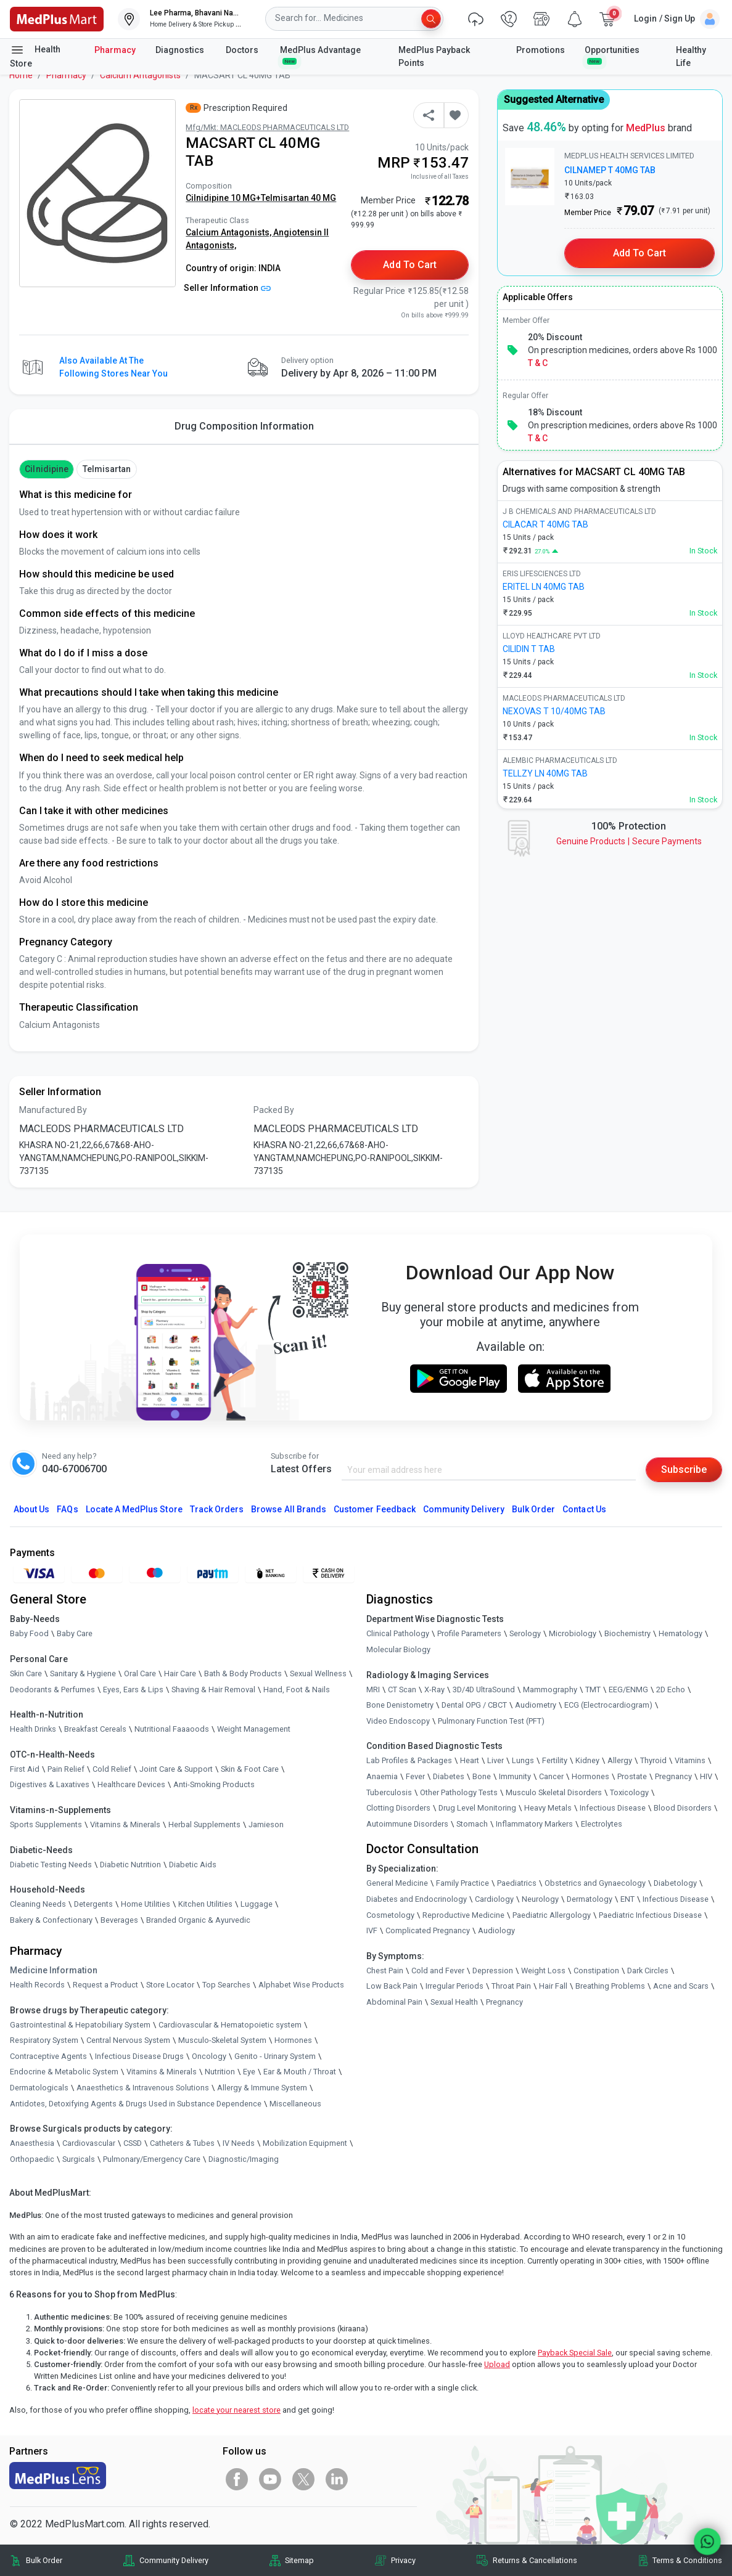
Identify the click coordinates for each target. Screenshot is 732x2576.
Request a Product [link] (105, 1984)
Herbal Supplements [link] (204, 1824)
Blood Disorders (683, 1807)
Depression (492, 1970)
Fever (415, 1776)
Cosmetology (390, 1915)
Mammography (550, 1689)
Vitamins (690, 1760)
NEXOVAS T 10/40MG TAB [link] (554, 711)
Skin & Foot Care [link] (250, 1769)
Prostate (632, 1776)
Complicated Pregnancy (427, 1930)
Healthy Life (691, 56)
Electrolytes (601, 1823)
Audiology (496, 1930)
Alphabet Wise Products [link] (301, 1984)
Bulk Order (533, 1509)
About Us (31, 1509)
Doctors (243, 50)
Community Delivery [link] (173, 2560)
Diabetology (675, 1883)
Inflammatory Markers (534, 1823)
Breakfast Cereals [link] (95, 1729)
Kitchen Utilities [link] (205, 1904)
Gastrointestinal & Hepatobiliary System (80, 2024)
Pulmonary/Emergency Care (151, 2159)
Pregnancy (673, 1776)
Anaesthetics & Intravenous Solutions (142, 2087)
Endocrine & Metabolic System (64, 2071)
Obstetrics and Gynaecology (595, 1883)
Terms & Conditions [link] (687, 2560)
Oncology (209, 2056)
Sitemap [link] (299, 2560)
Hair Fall (553, 1986)
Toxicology (629, 1792)
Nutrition (220, 2071)
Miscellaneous (295, 2103)
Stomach (472, 1823)
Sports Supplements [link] (46, 1824)
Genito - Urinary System (275, 2056)
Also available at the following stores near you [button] (113, 367)
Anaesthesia (32, 2143)
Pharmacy (115, 50)
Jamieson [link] (266, 1824)
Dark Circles (647, 1970)
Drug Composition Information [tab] (244, 426)
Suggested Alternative (554, 99)
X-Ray (434, 1689)
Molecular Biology (398, 1649)
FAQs (67, 1509)
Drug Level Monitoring (477, 1807)
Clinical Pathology (397, 1633)
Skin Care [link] (26, 1673)
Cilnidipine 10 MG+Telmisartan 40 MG (261, 198)
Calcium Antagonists (140, 75)
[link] (57, 18)
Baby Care (75, 1633)
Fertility (554, 1760)
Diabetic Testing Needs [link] (51, 1864)
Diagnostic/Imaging (243, 2159)
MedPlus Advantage (321, 55)
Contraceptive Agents (48, 2056)
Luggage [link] (257, 1904)
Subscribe (684, 1469)
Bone (481, 1776)
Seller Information (227, 288)
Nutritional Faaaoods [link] (171, 1729)
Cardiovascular (88, 2143)
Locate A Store (134, 1509)
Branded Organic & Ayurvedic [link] (198, 1920)
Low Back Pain (391, 1986)
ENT (627, 1899)
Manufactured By (53, 1110)
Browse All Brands (288, 1509)
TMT (593, 1689)
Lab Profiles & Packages (409, 1760)
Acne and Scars (681, 1986)
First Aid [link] (24, 1769)
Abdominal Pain (394, 2002)
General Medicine (397, 1883)
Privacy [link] (403, 2560)
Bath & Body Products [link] (243, 1673)
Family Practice (462, 1883)
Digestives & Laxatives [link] (49, 1784)
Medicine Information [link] (53, 1970)
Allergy (619, 1760)
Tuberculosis (389, 1792)
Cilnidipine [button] (46, 469)
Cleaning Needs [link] (38, 1904)
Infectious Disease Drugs (139, 2056)
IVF (371, 1930)
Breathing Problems (610, 1986)
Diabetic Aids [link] (192, 1864)
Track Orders (217, 1509)
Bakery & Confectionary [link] (51, 1920)
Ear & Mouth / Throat (299, 2071)
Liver (495, 1760)
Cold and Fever (437, 1970)
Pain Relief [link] (65, 1769)
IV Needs (239, 2143)
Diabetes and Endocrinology (416, 1899)
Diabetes (448, 1776)
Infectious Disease (613, 1807)
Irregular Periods (454, 1986)
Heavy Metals (548, 1807)
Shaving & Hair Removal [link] (213, 1689)
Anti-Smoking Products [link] (214, 1784)
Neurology (540, 1899)
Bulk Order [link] (44, 2560)
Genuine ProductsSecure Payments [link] (629, 841)
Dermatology (589, 1899)
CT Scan (402, 1689)
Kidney (587, 1760)
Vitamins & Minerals (161, 2071)
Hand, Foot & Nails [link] (296, 1689)
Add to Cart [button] (410, 265)
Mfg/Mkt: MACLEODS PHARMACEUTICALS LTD (267, 127)
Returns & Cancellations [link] (535, 2560)
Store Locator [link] (170, 1984)
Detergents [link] (93, 1904)
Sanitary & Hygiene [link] (83, 1673)
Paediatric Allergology (551, 1915)
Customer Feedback (375, 1509)
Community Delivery (463, 1509)
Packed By (273, 1110)
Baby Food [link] (29, 1633)
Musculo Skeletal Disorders (554, 1792)
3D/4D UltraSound (484, 1689)
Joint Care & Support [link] (176, 1769)
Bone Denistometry (400, 1705)
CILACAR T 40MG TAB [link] (545, 524)
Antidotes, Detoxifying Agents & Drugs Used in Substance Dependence (135, 2103)
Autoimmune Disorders (407, 1823)
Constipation (596, 1970)
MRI (373, 1689)
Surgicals (78, 2159)
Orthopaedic (32, 2159)
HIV (706, 1776)
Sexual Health (454, 2002)
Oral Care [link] (140, 1673)
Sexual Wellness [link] (318, 1673)
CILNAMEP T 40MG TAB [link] (610, 170)
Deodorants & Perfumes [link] (52, 1689)
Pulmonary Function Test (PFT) (491, 1721)
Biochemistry (627, 1633)
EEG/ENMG (628, 1689)
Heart (469, 1760)
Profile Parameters (469, 1633)
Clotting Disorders (398, 1807)
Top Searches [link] (226, 1984)
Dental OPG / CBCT (474, 1705)
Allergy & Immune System (262, 2087)
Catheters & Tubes (182, 2143)
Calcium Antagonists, (229, 232)
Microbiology (572, 1633)
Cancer (551, 1776)
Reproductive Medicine (463, 1915)
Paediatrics (517, 1883)
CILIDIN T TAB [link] (529, 649)
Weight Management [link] (253, 1729)
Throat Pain (511, 1986)
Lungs (523, 1760)
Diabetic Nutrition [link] (130, 1864)
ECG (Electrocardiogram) (608, 1705)
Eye (249, 2071)
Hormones (293, 2040)
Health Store (35, 55)
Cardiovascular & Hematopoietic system (230, 2024)
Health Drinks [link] (33, 1729)
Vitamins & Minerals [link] (125, 1824)
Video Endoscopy (398, 1721)
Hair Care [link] (180, 1673)
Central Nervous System (128, 2040)
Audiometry (535, 1705)
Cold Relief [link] (112, 1769)
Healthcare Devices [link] (131, 1784)
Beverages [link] (119, 1920)
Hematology (680, 1633)
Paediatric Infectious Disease (650, 1915)
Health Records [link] (37, 1984)
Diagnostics (180, 50)
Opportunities (612, 55)
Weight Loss (543, 1970)
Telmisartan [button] (107, 469)
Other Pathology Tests (459, 1792)
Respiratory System (44, 2040)
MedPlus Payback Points (434, 56)
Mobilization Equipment (305, 2143)
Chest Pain (384, 1970)
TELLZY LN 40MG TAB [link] (545, 773)
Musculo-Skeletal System (222, 2040)
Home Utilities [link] (145, 1904)
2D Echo (670, 1689)
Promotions (540, 50)
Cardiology (494, 1899)
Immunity (515, 1776)
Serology (525, 1633)
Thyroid (653, 1760)
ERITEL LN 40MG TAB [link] (544, 587)
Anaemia (382, 1776)
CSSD (132, 2143)
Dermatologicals (39, 2087)
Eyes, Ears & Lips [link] (133, 1689)
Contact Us (584, 1509)
